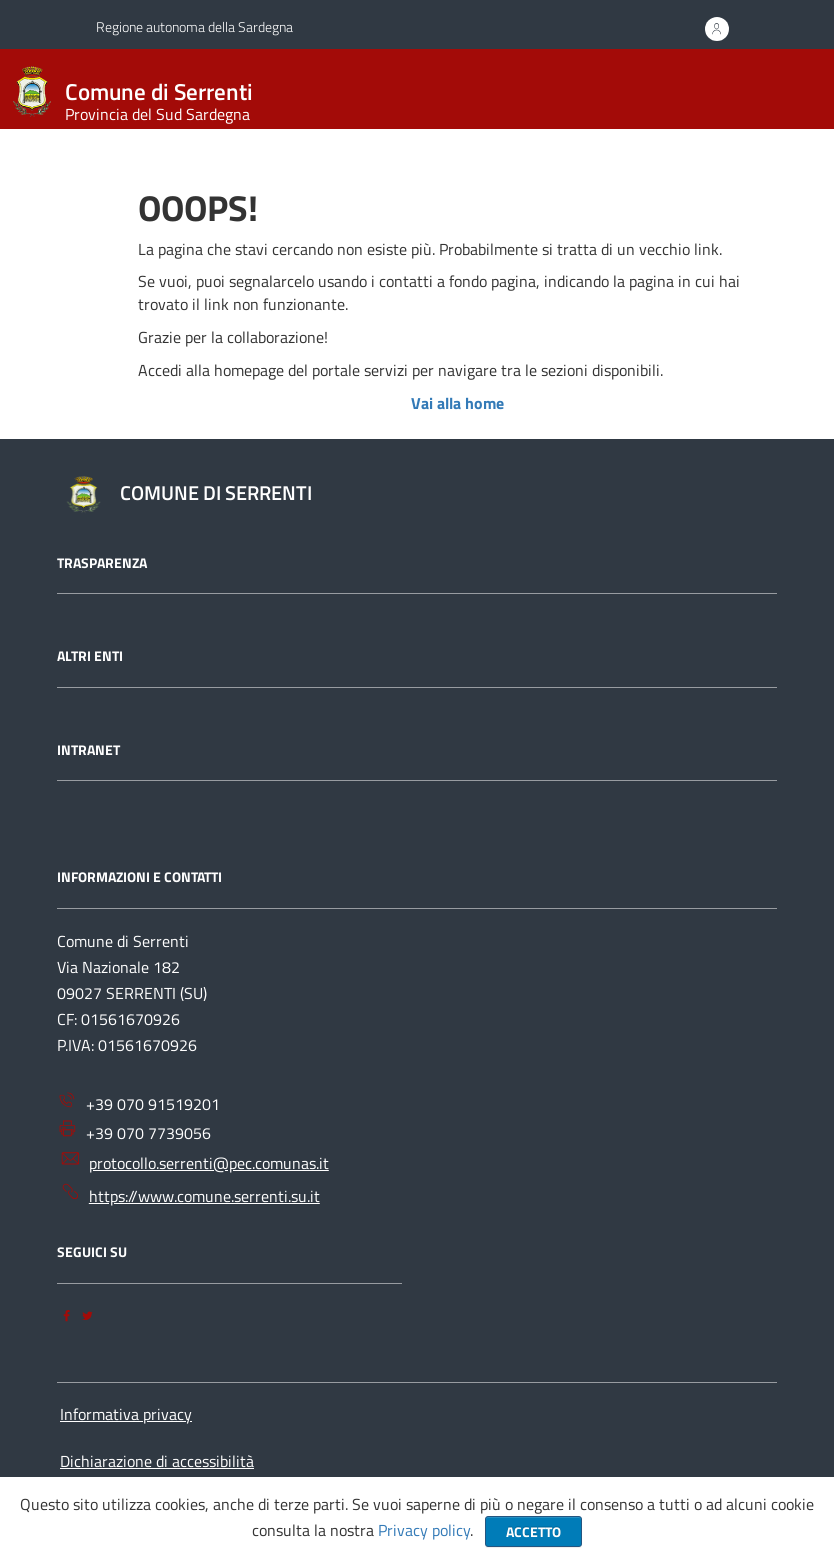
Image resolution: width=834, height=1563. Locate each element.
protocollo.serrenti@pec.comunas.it (194, 1161)
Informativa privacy (126, 1414)
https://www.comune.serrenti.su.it (190, 1194)
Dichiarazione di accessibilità (157, 1461)
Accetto (533, 1531)
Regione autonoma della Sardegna (194, 26)
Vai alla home (457, 403)
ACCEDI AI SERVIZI (714, 35)
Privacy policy (424, 1530)
